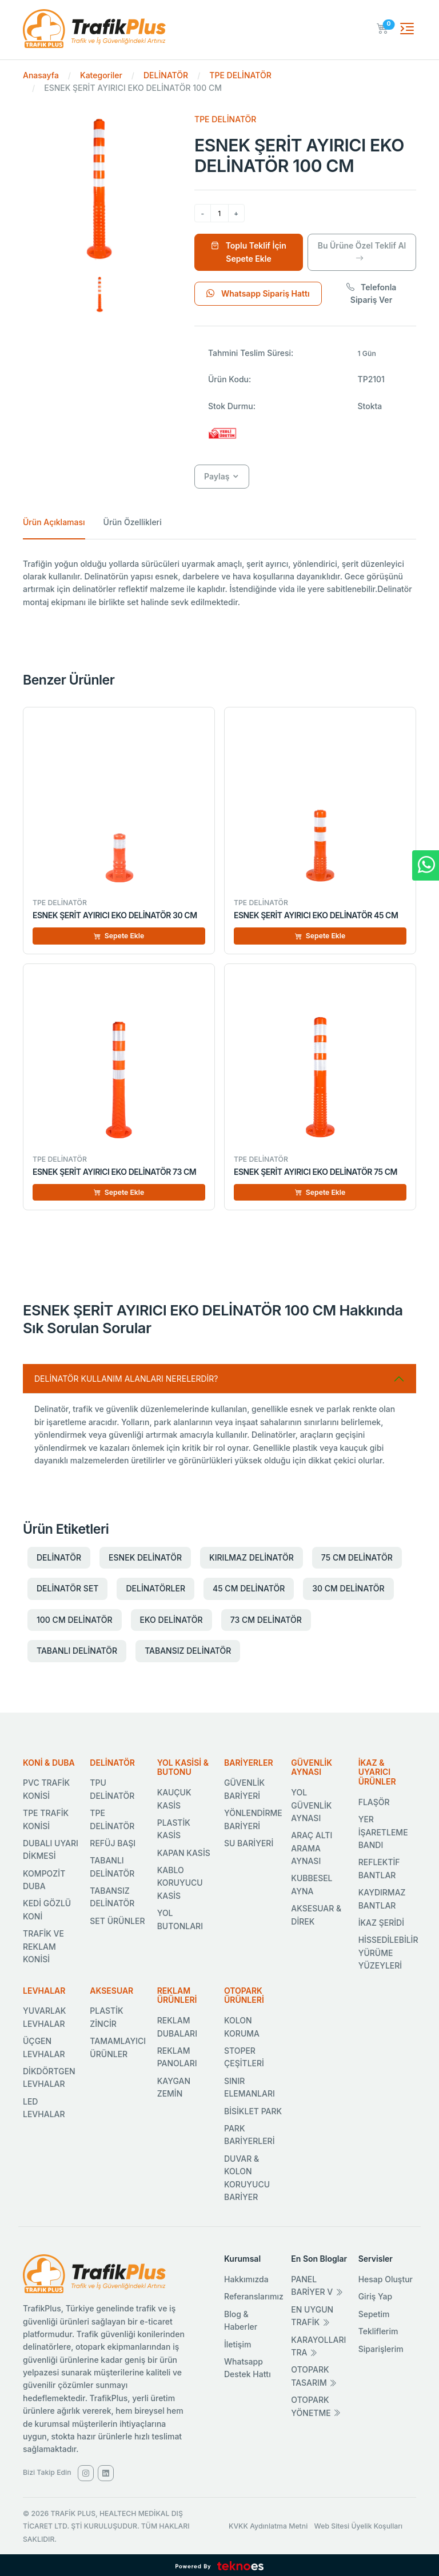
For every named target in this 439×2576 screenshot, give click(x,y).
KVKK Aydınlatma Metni (268, 2526)
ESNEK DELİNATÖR (145, 1557)
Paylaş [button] (216, 476)
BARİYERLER (248, 1762)
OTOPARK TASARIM (314, 2376)
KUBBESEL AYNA (311, 1884)
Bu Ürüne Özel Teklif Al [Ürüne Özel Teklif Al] (362, 252)
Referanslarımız (254, 2296)
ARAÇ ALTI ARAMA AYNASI (311, 1848)
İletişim (237, 2344)
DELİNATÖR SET (67, 1588)
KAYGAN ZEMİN (173, 2087)
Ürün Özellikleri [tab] (132, 522)
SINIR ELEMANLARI (249, 2087)
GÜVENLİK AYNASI (311, 1767)
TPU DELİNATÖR (112, 1789)
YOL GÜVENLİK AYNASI (311, 1805)
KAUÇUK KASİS (174, 1798)
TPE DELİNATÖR (240, 75)
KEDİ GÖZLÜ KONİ (47, 1909)
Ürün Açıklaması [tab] (54, 522)
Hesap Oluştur (385, 2279)
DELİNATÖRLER (155, 1588)
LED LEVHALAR (44, 2108)
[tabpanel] (219, 583)
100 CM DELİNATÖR (75, 1620)
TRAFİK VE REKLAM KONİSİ (43, 1946)
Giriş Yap (375, 2296)
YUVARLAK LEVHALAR (44, 2017)
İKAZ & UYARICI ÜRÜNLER (377, 1772)
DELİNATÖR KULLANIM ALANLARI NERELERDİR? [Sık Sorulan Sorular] (126, 1378)
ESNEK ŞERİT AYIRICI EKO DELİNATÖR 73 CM (114, 1172)
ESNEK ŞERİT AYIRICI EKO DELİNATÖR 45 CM (316, 915)
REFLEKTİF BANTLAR (379, 1868)
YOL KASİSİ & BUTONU (183, 1767)
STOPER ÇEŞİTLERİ (244, 2057)
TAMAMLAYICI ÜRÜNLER (118, 2047)
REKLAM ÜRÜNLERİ (177, 1995)
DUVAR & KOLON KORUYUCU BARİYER (247, 2178)
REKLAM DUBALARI (177, 2026)
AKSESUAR (111, 1990)
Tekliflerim (378, 2331)
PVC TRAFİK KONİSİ (46, 1789)
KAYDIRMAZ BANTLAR (382, 1898)
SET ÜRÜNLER (117, 1921)
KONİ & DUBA (49, 1762)
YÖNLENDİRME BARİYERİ (253, 1819)
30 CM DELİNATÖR (348, 1588)
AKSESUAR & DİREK (316, 1914)
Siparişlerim (381, 2349)
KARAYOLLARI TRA (318, 2346)
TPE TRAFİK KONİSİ (46, 1819)
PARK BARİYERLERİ (249, 2134)
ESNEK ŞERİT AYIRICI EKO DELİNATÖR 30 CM (115, 915)
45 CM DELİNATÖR (249, 1588)
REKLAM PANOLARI (177, 2057)
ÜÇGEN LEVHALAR (44, 2047)
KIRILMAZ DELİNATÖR (251, 1557)
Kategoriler (101, 75)
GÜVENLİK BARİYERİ (244, 1789)
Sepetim (374, 2314)
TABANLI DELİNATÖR (77, 1650)
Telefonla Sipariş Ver (371, 293)
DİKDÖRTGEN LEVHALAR (49, 2077)
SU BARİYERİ (248, 1843)
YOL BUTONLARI (180, 1919)
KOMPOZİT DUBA (44, 1880)
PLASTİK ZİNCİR (106, 2017)
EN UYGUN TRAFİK (312, 2316)
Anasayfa (41, 75)
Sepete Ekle (119, 935)
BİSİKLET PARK (253, 2111)
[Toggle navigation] (407, 28)
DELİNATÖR (165, 75)
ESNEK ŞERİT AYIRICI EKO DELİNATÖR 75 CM (315, 1172)
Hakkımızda (246, 2279)
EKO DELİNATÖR (171, 1620)
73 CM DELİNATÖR (266, 1620)
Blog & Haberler (240, 2320)
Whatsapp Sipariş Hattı (257, 293)
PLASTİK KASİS (173, 1829)
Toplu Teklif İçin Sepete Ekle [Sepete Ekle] (248, 252)
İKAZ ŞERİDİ (381, 1922)
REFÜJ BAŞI (112, 1843)
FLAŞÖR (374, 1802)
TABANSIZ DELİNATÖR (188, 1650)
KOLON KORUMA (242, 2026)
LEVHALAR (44, 1990)
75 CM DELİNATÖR (357, 1557)
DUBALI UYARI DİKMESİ (50, 1849)
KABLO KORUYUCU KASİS (180, 1883)
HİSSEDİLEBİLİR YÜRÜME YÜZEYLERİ (388, 1952)
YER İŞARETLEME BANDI (383, 1832)
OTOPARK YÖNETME (316, 2406)
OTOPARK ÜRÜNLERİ (244, 1995)
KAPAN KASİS (183, 1853)
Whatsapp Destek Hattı (247, 2368)
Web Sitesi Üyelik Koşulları (358, 2526)
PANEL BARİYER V (317, 2285)
